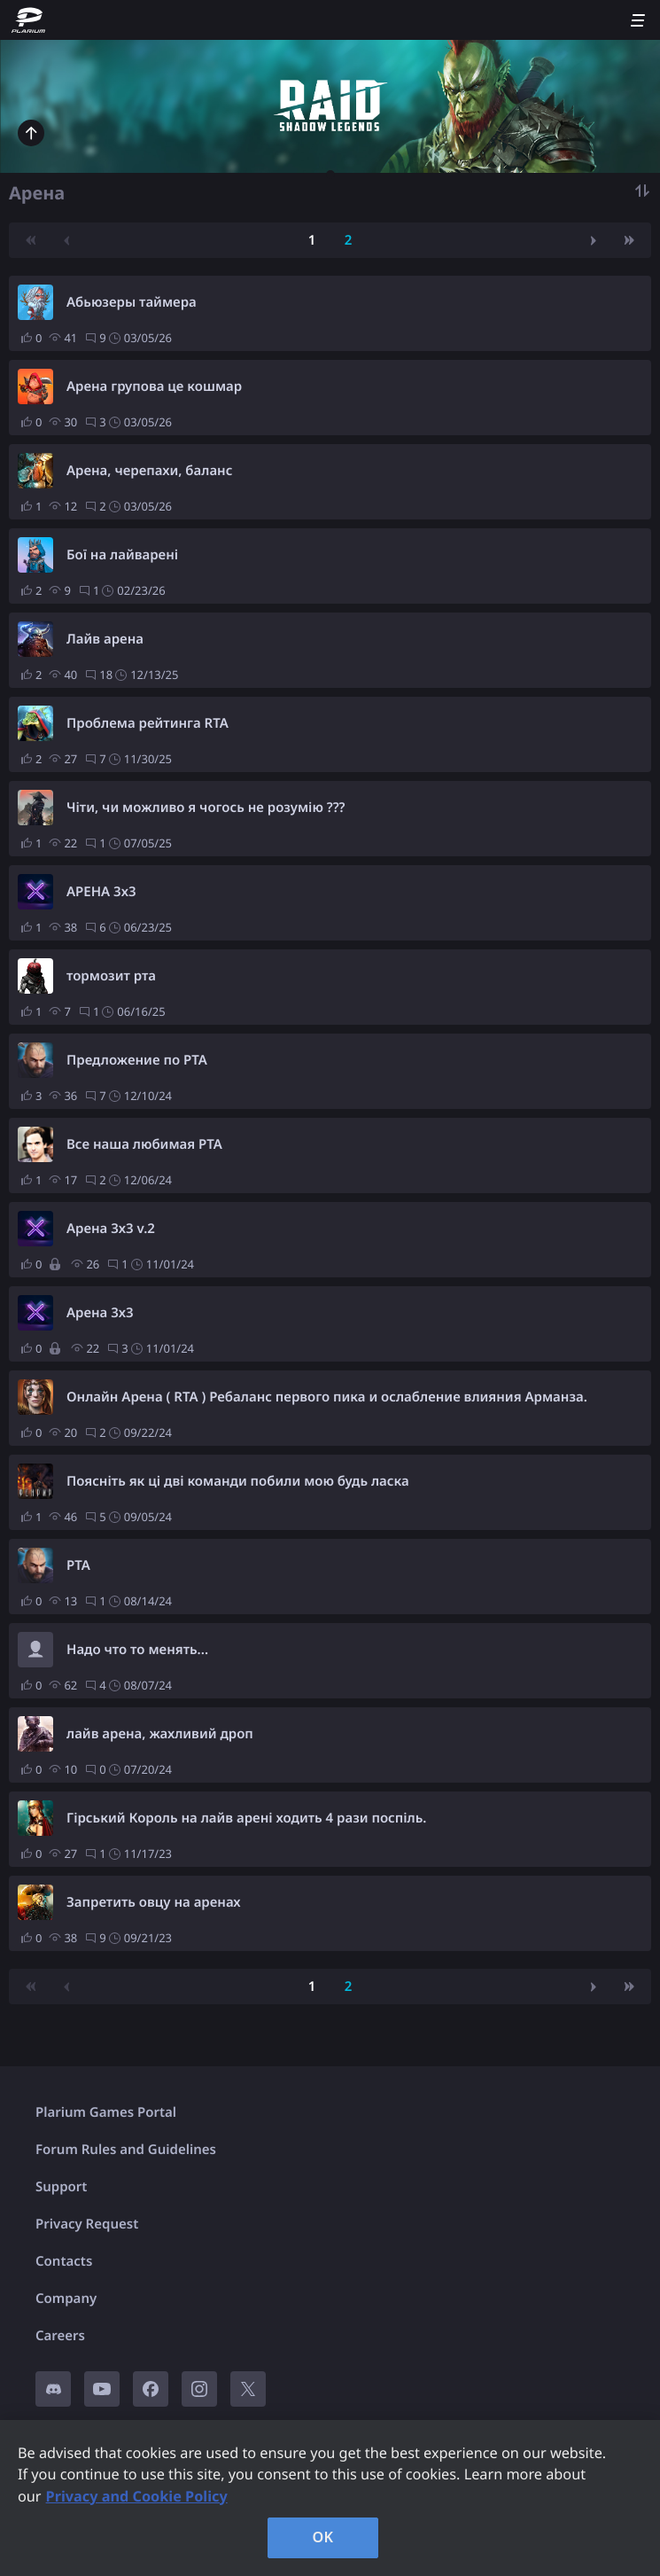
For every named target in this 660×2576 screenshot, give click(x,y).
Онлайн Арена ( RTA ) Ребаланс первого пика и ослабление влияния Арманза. (326, 1397)
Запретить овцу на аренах (153, 1902)
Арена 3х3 (100, 1313)
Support (61, 2187)
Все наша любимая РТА (144, 1144)
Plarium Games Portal (105, 2112)
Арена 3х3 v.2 (110, 1228)
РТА (78, 1565)
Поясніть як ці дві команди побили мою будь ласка (237, 1481)
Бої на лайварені (122, 555)
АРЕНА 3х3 (101, 892)
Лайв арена (105, 639)
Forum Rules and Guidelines (125, 2149)
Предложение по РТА (136, 1060)
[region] (330, 2498)
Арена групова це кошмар (154, 386)
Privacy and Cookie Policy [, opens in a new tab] (137, 2496)
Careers (60, 2336)
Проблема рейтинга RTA (147, 723)
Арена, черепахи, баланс (149, 471)
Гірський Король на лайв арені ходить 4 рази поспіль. (246, 1818)
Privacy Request (86, 2224)
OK (323, 2537)
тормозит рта (111, 976)
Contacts (63, 2261)
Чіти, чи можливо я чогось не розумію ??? (206, 807)
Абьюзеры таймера (131, 302)
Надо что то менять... (137, 1650)
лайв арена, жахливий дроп (159, 1734)
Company (66, 2298)
